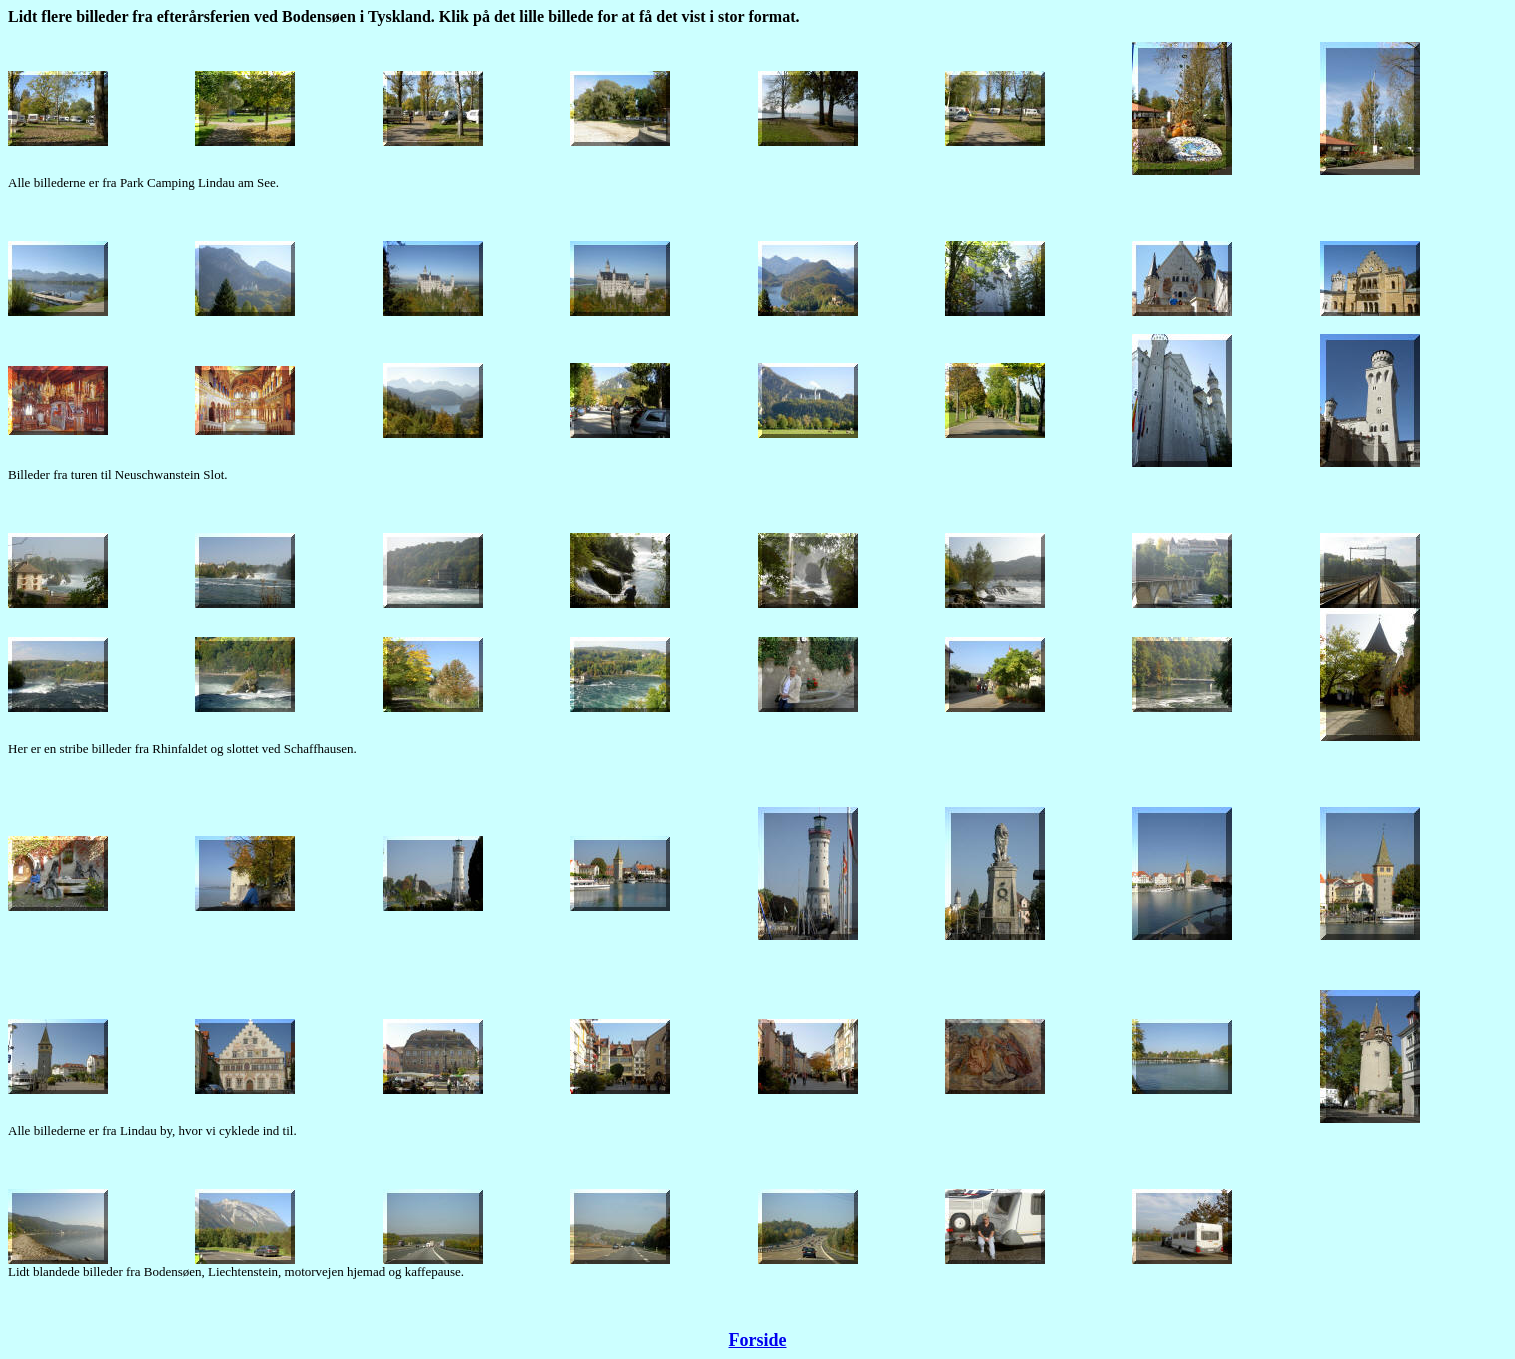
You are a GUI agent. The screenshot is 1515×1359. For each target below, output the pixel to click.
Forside (758, 1340)
